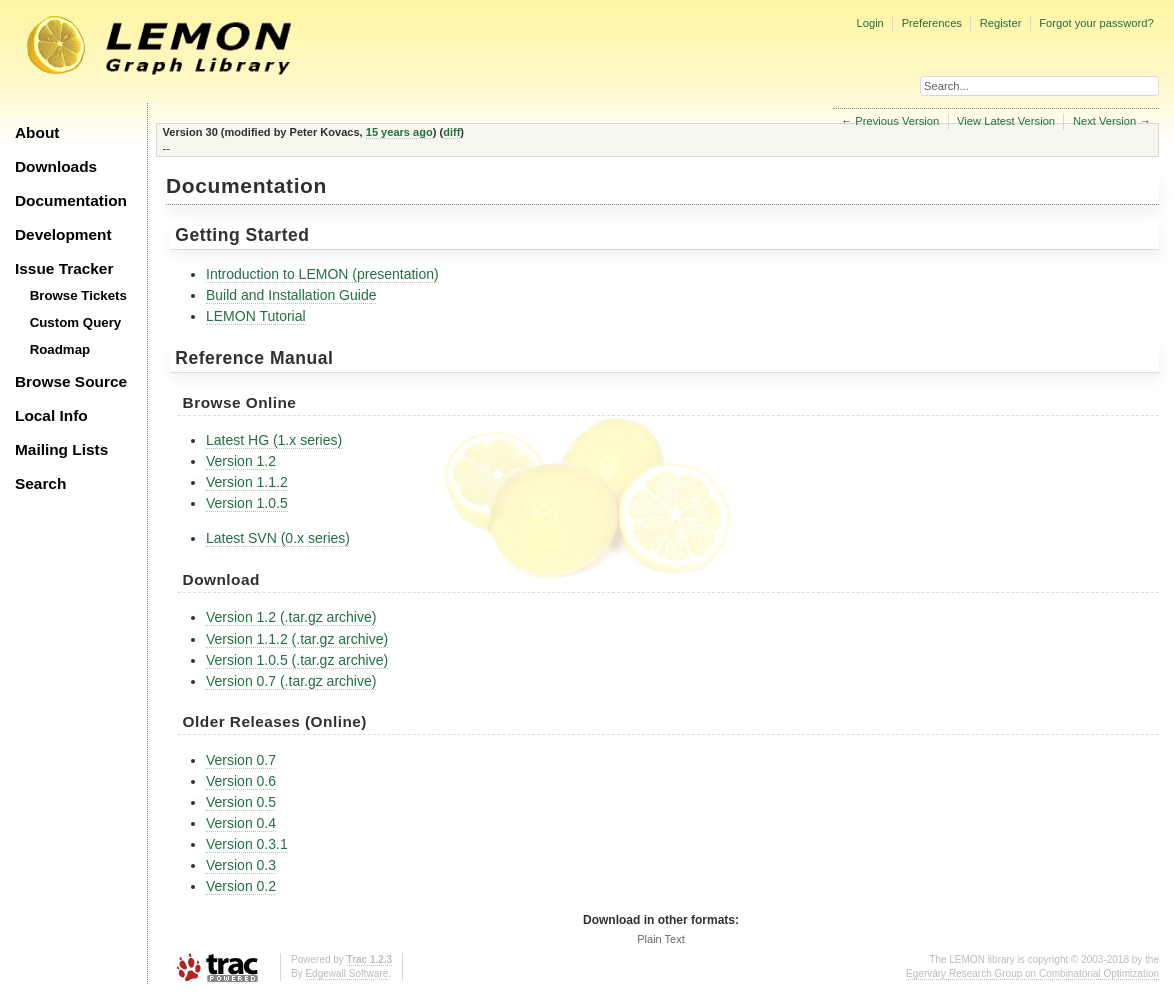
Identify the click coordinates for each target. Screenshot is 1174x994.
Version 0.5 (241, 802)
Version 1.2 (241, 461)
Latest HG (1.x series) (274, 440)
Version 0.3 (241, 865)
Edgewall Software (346, 973)
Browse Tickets (78, 295)
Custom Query (76, 322)
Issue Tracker (64, 268)
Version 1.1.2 (247, 482)
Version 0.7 (241, 760)
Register (1001, 23)
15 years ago (399, 132)
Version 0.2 (241, 886)
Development (63, 234)
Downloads (56, 166)
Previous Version (897, 121)
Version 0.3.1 (247, 844)
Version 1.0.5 (247, 503)
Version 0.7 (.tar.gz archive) (291, 681)
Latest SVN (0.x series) (278, 538)
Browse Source (71, 381)
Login (869, 23)
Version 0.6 (241, 781)
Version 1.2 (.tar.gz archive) (291, 617)
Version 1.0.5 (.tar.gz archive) (297, 660)
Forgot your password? (1096, 23)
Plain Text (661, 939)
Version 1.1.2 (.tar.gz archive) (297, 639)
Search (40, 483)
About (37, 132)
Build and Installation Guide (291, 295)
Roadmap (60, 349)
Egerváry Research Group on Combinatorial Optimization (1032, 973)
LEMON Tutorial (256, 316)
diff (451, 132)
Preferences (932, 23)
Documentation (71, 200)
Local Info (51, 415)
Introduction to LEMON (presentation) (322, 274)
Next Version (1104, 121)
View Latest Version (1006, 121)
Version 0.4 (241, 823)
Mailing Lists (61, 449)
